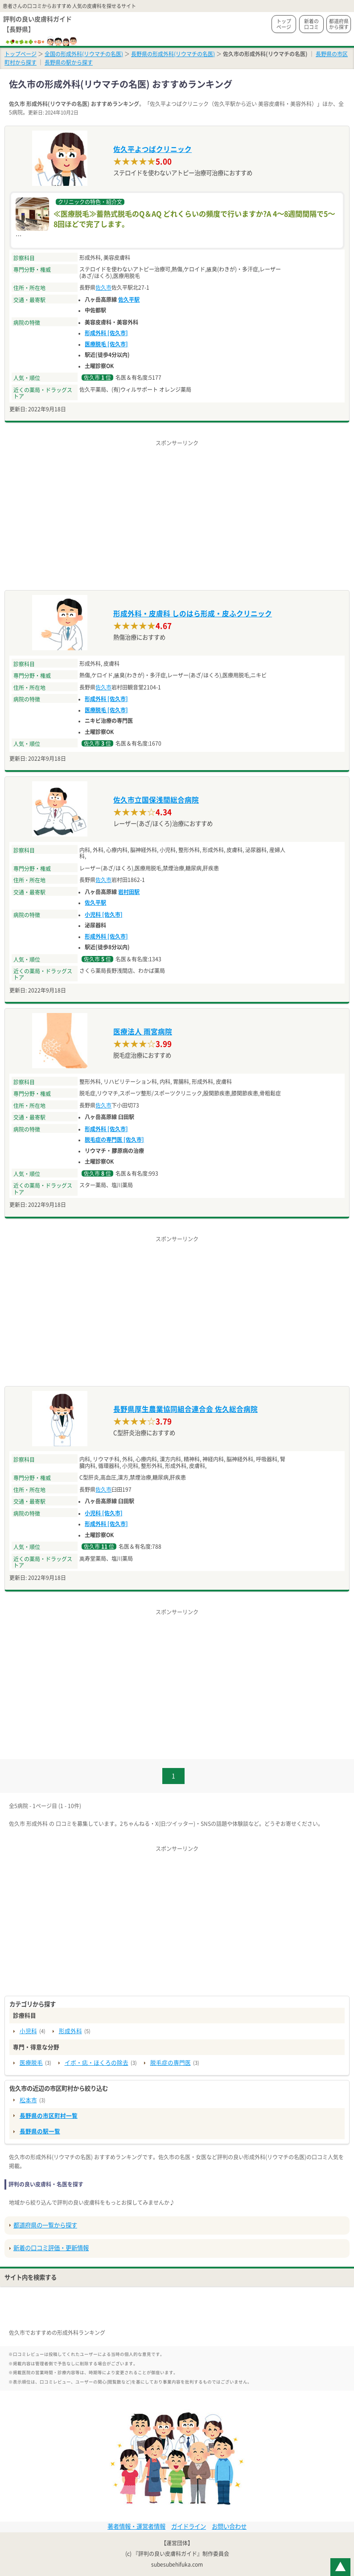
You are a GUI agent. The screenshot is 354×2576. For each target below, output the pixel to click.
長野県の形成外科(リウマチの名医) (173, 54)
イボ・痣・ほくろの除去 (96, 2063)
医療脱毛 (31, 2063)
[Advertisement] (177, 509)
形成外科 (70, 2031)
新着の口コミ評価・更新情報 (51, 2248)
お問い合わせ (229, 2526)
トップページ (283, 24)
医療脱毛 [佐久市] (106, 344)
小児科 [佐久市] (104, 914)
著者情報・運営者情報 (136, 2526)
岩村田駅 (129, 891)
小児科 (28, 2031)
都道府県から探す (339, 24)
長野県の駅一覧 (40, 2131)
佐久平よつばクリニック (152, 149)
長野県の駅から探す (69, 62)
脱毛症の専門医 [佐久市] (114, 1139)
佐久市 (103, 287)
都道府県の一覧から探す (45, 2225)
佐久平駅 (129, 299)
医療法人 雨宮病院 (142, 1031)
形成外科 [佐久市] (106, 333)
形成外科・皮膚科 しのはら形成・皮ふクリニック (192, 613)
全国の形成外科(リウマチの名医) (84, 54)
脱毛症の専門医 (170, 2063)
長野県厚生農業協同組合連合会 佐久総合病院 (185, 1409)
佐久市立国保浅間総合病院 (156, 800)
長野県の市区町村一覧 (49, 2116)
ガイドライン (188, 2526)
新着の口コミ (311, 24)
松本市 (28, 2100)
